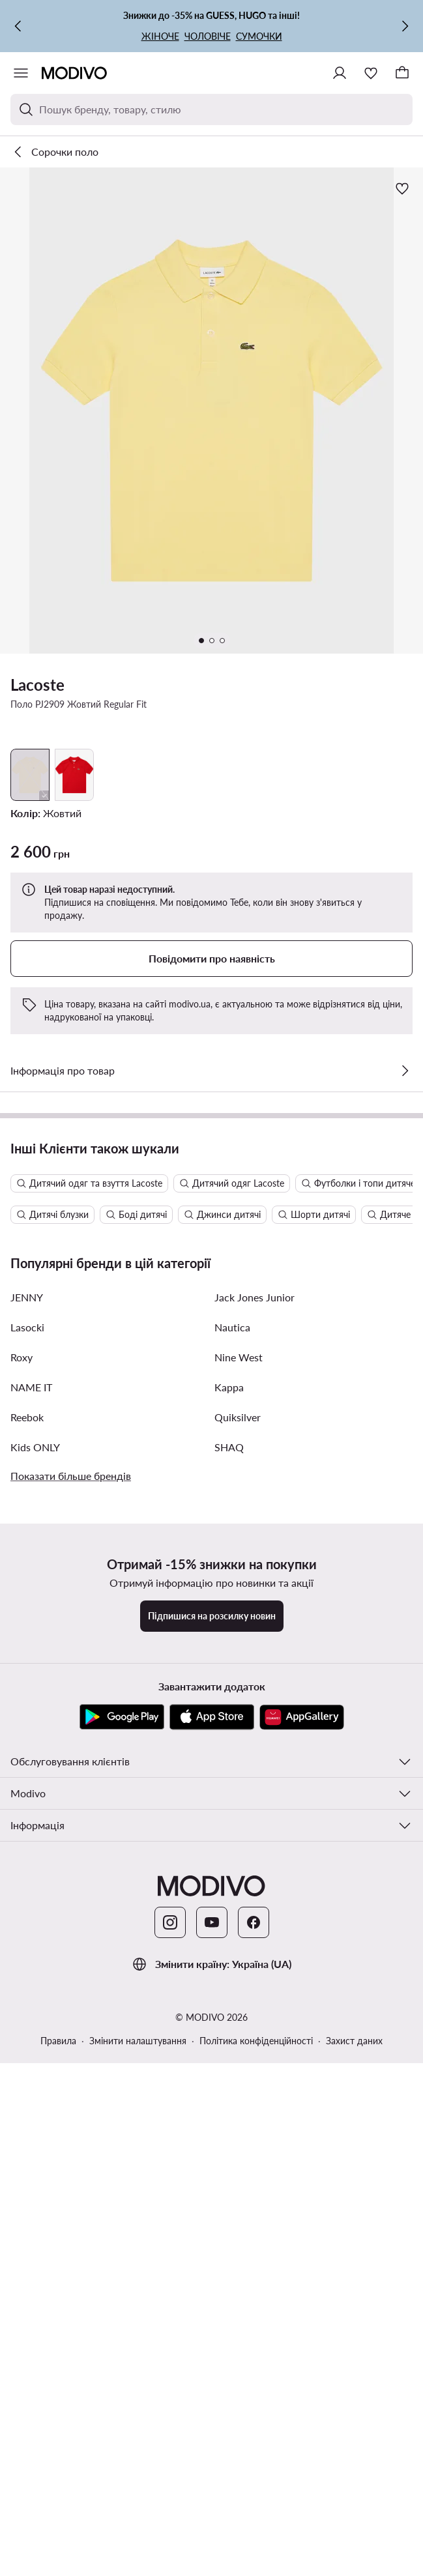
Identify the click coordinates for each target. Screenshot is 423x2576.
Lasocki (27, 1933)
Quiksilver (237, 2023)
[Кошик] (402, 73)
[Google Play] (122, 2323)
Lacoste (37, 684)
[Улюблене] (371, 73)
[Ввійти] (339, 73)
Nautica (232, 1933)
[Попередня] (18, 26)
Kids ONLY (35, 2053)
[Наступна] (404, 26)
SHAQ (229, 2053)
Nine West (238, 1963)
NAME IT (31, 1993)
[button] (211, 410)
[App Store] (211, 2323)
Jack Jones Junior (254, 1903)
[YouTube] (211, 2528)
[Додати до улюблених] (402, 188)
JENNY (26, 1903)
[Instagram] (170, 2528)
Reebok (27, 2023)
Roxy (21, 1963)
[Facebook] (253, 2528)
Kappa (229, 1993)
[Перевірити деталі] (404, 1070)
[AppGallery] (301, 2323)
